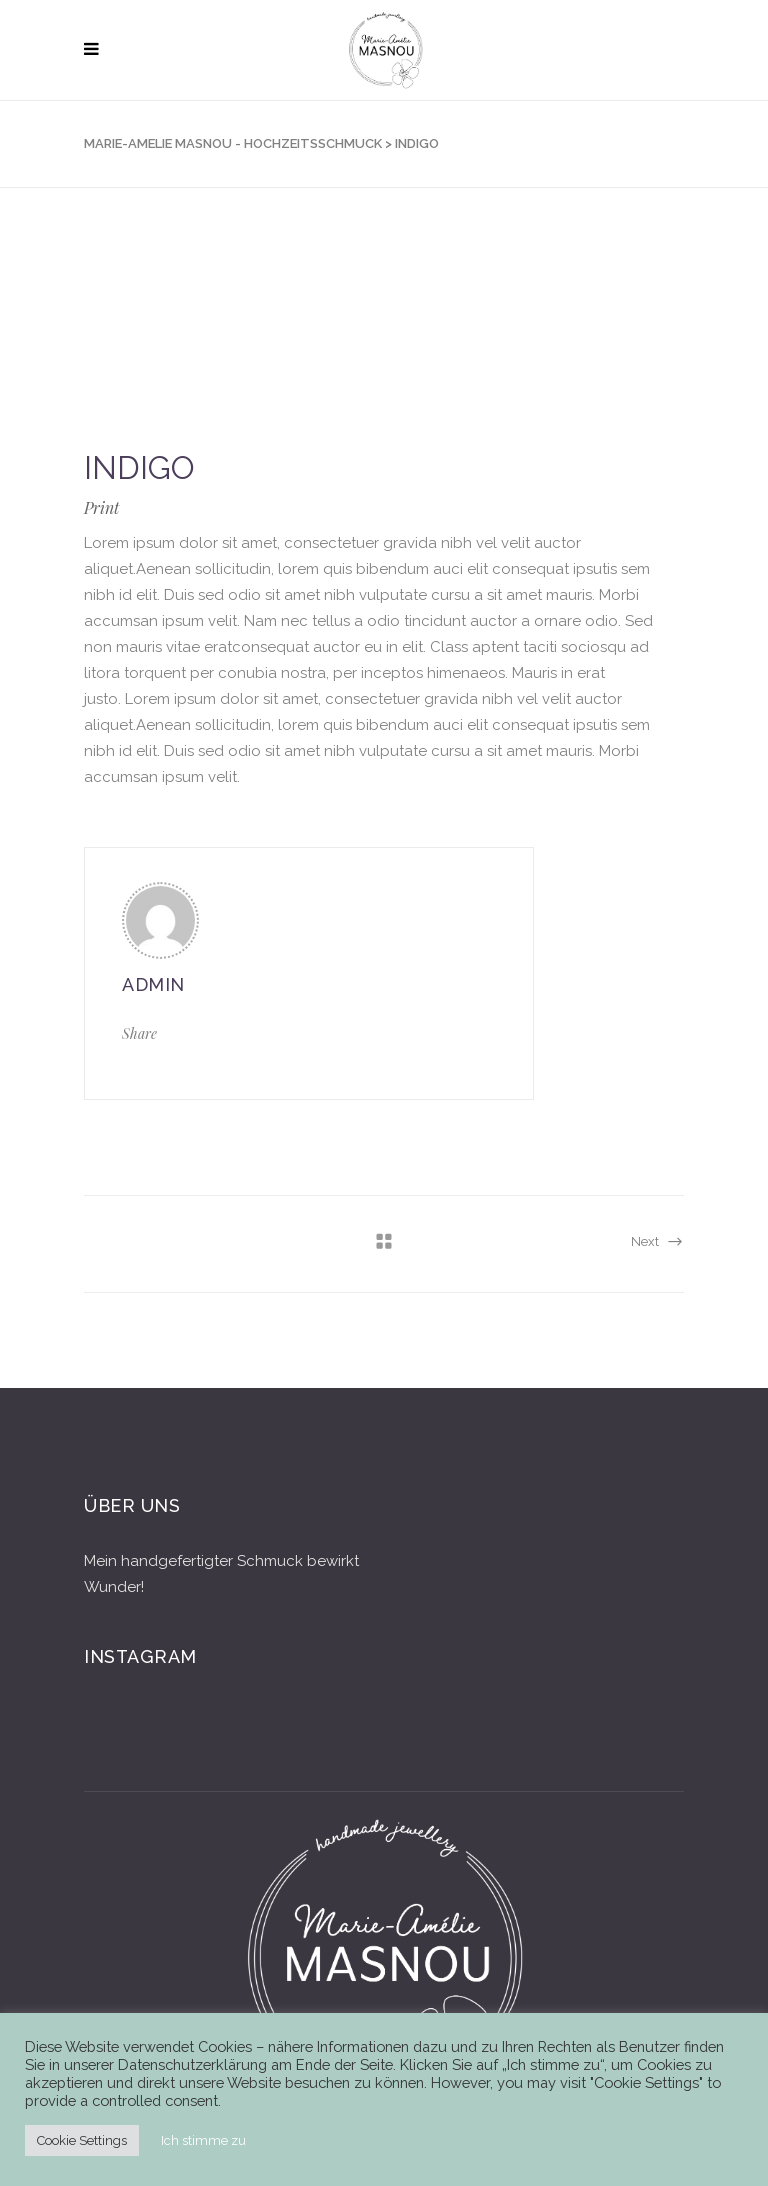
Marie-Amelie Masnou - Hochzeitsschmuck (233, 143)
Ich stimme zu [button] (203, 2140)
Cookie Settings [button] (82, 2140)
